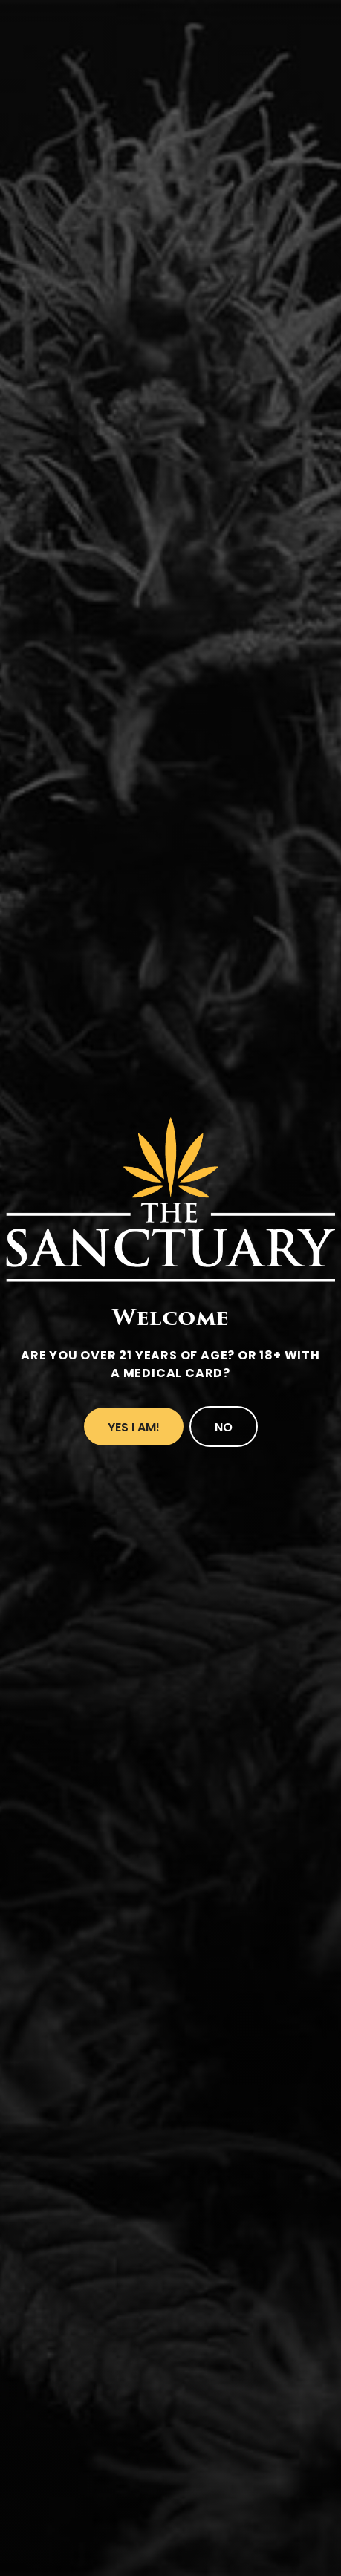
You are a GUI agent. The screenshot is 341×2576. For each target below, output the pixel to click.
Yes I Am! (134, 1427)
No (224, 1427)
